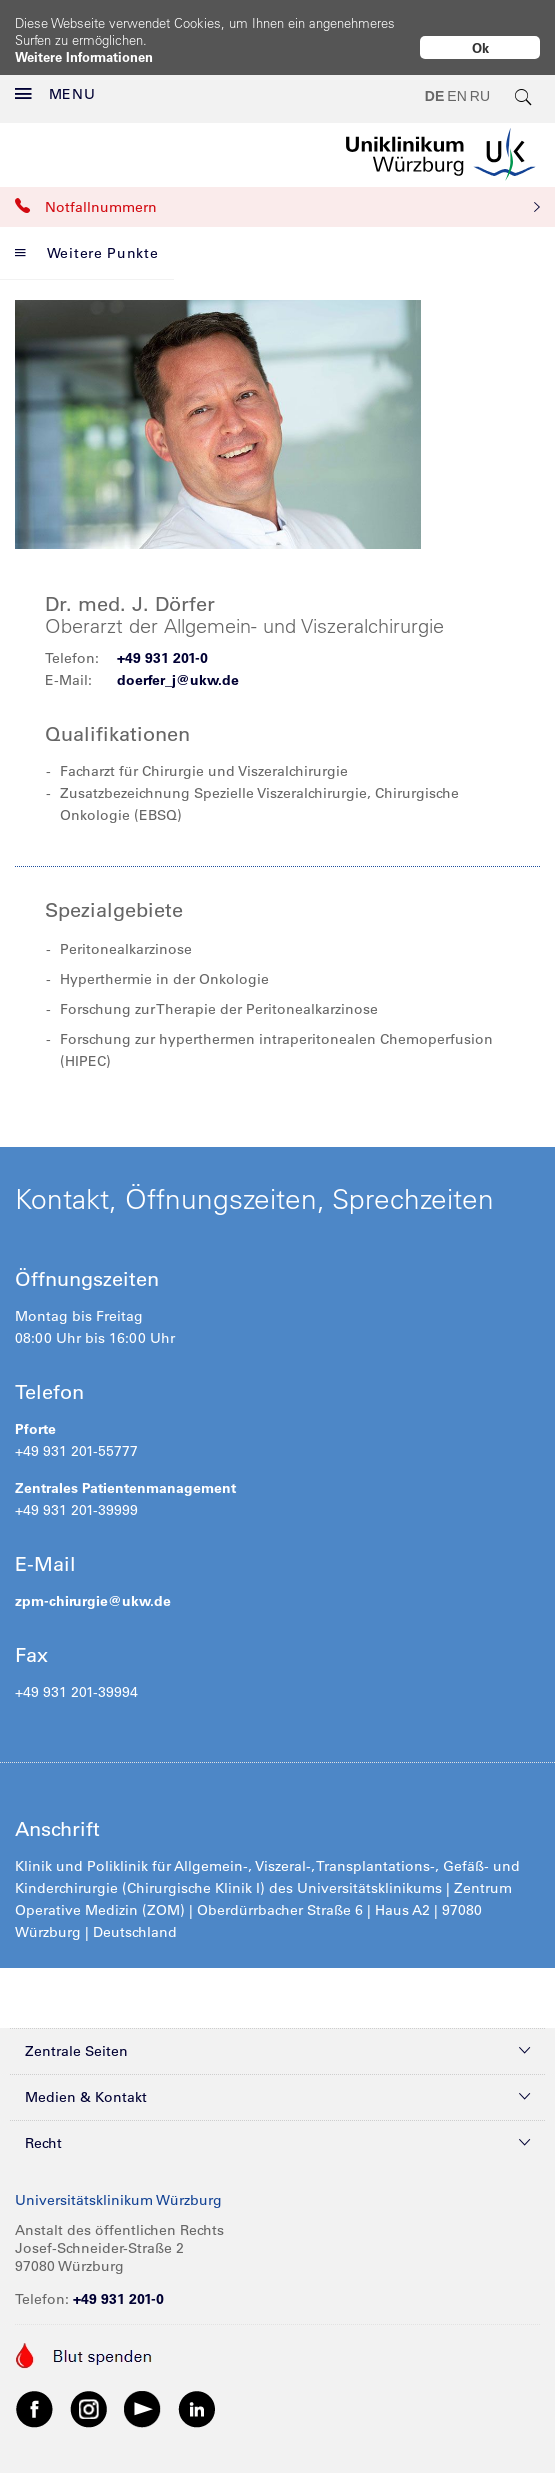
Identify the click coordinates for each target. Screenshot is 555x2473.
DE (434, 80)
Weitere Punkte (87, 236)
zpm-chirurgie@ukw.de (93, 1584)
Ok (480, 47)
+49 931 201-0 (162, 641)
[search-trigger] (524, 80)
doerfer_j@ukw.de (178, 663)
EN (456, 80)
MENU (55, 78)
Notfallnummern (277, 190)
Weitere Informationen (84, 56)
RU (480, 80)
